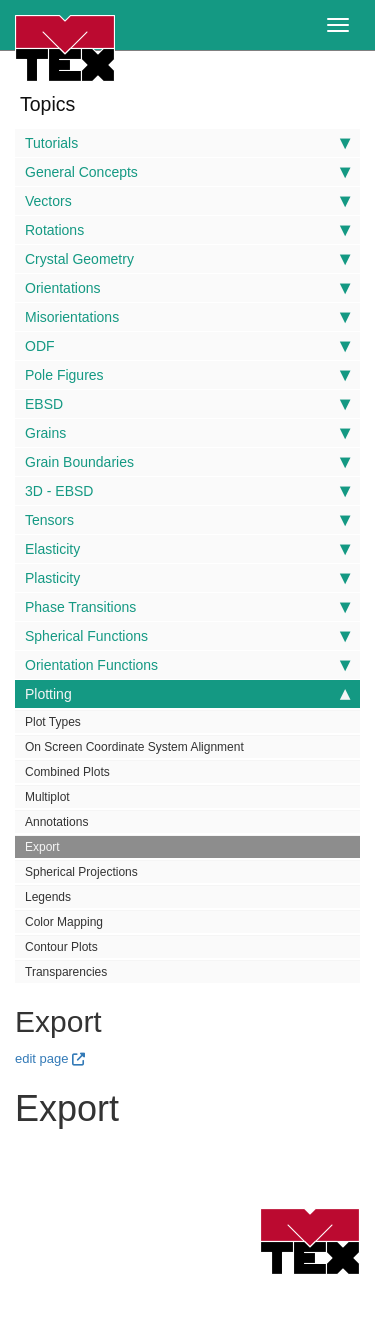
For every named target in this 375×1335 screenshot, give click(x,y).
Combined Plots (67, 772)
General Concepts (187, 172)
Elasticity (187, 549)
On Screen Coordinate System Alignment (134, 747)
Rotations (187, 230)
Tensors (187, 520)
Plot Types (53, 722)
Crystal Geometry (187, 259)
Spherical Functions (187, 636)
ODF (187, 346)
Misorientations (187, 317)
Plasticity (187, 578)
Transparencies (66, 972)
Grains (187, 433)
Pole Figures (187, 375)
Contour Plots (61, 947)
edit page (42, 1058)
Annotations (56, 822)
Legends (48, 897)
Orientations (187, 288)
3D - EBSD (187, 491)
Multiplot (47, 797)
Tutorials (187, 143)
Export (42, 847)
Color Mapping (64, 922)
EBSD (187, 404)
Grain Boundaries (187, 462)
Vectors (187, 201)
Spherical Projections (81, 872)
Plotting (187, 694)
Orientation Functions (187, 665)
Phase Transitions (187, 607)
